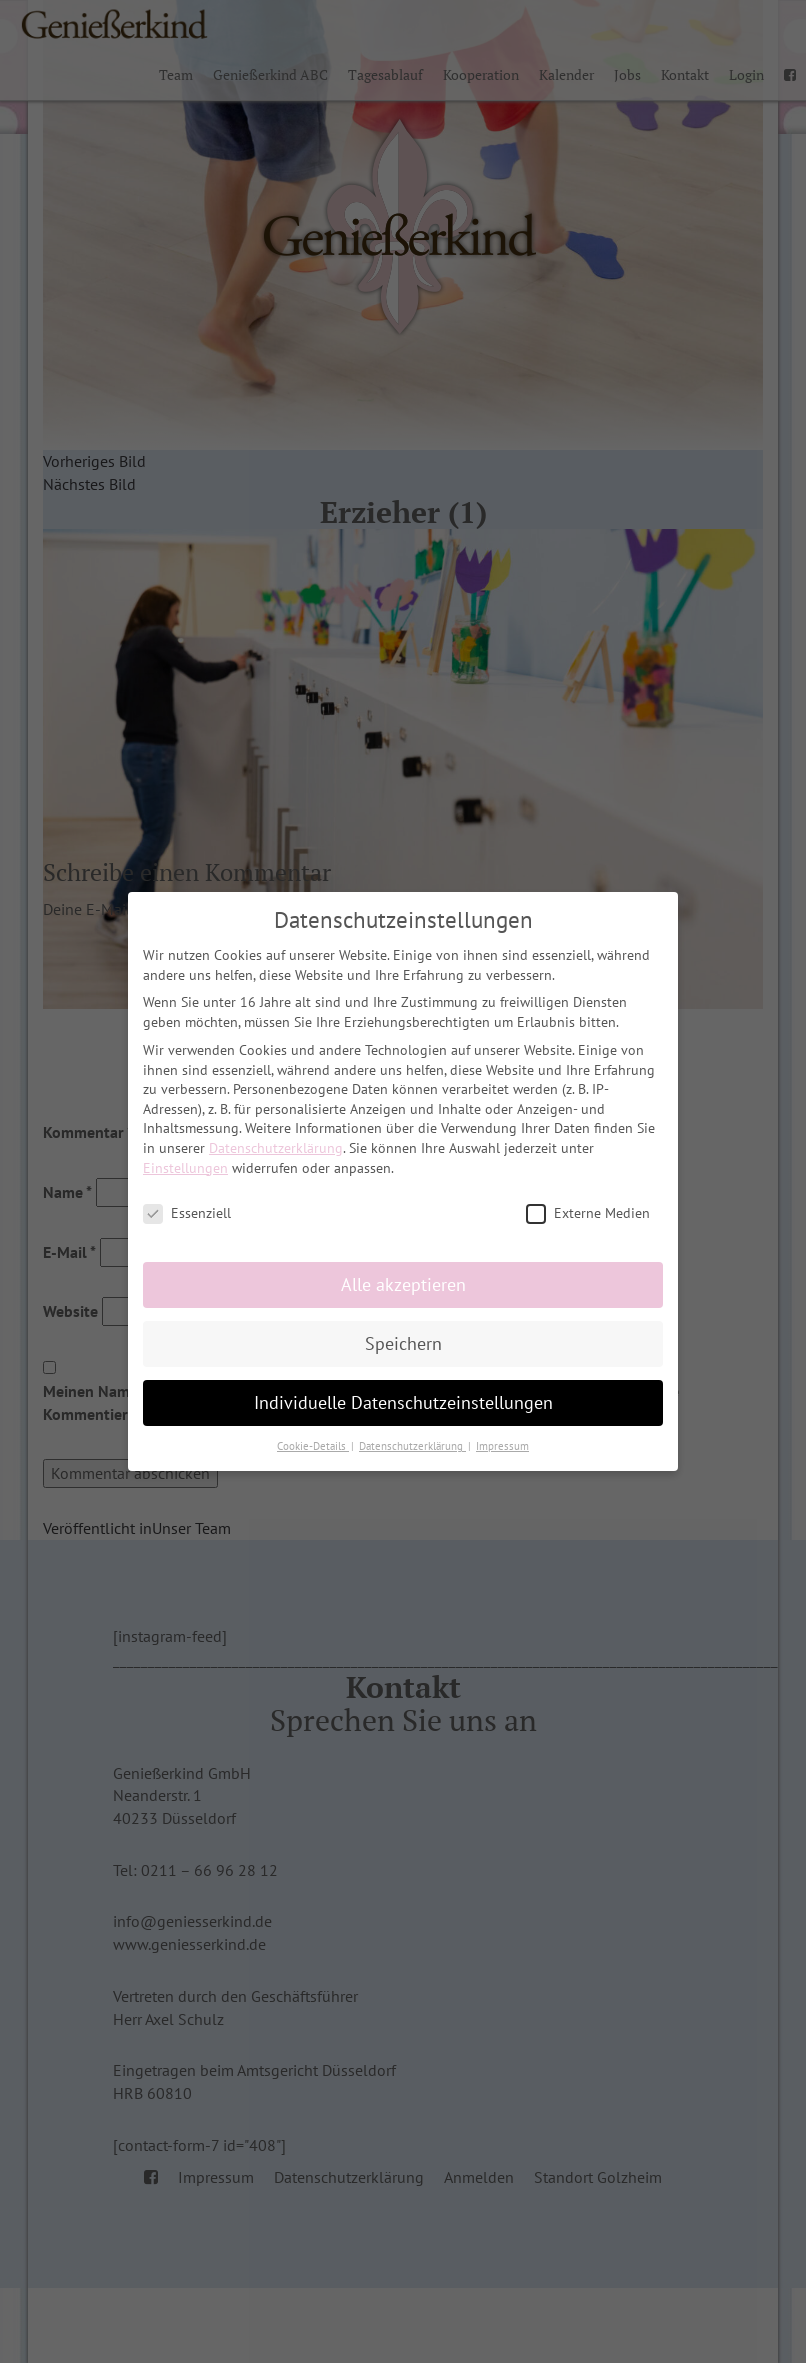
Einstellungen (185, 1168)
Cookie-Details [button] (313, 1446)
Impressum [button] (502, 1446)
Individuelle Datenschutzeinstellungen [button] (403, 1402)
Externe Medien (588, 1213)
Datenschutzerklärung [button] (412, 1446)
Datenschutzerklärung (276, 1148)
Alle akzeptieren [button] (403, 1284)
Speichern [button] (403, 1343)
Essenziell (187, 1213)
